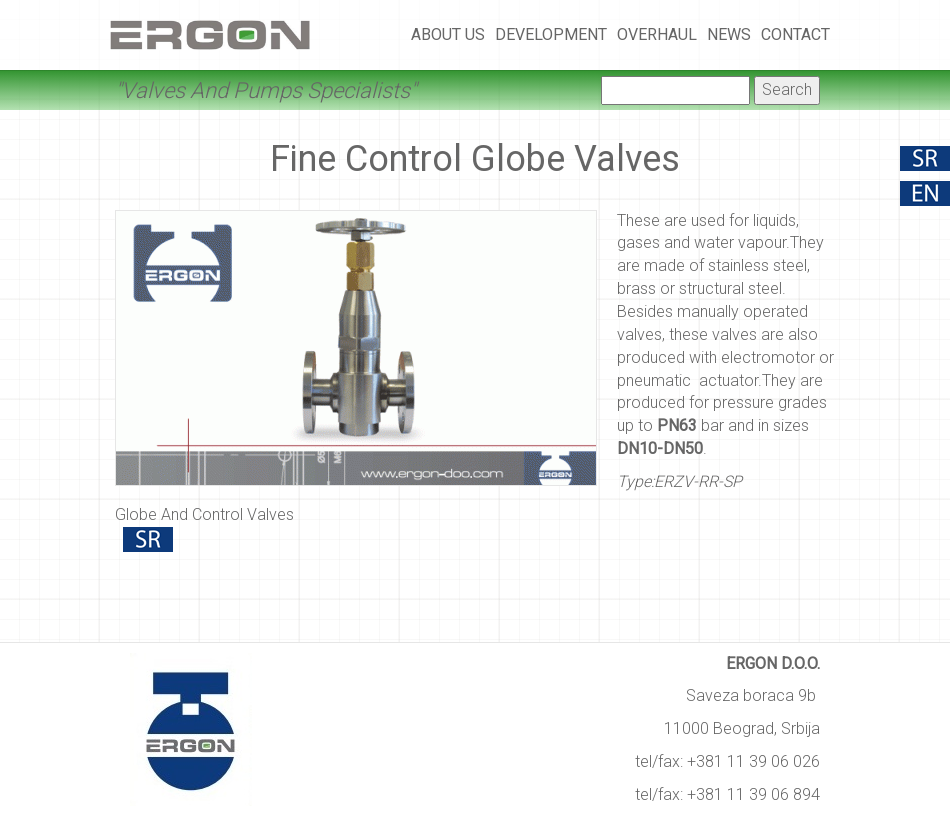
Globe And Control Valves (204, 514)
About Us (448, 34)
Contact (795, 34)
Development (551, 34)
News (729, 34)
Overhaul (657, 34)
